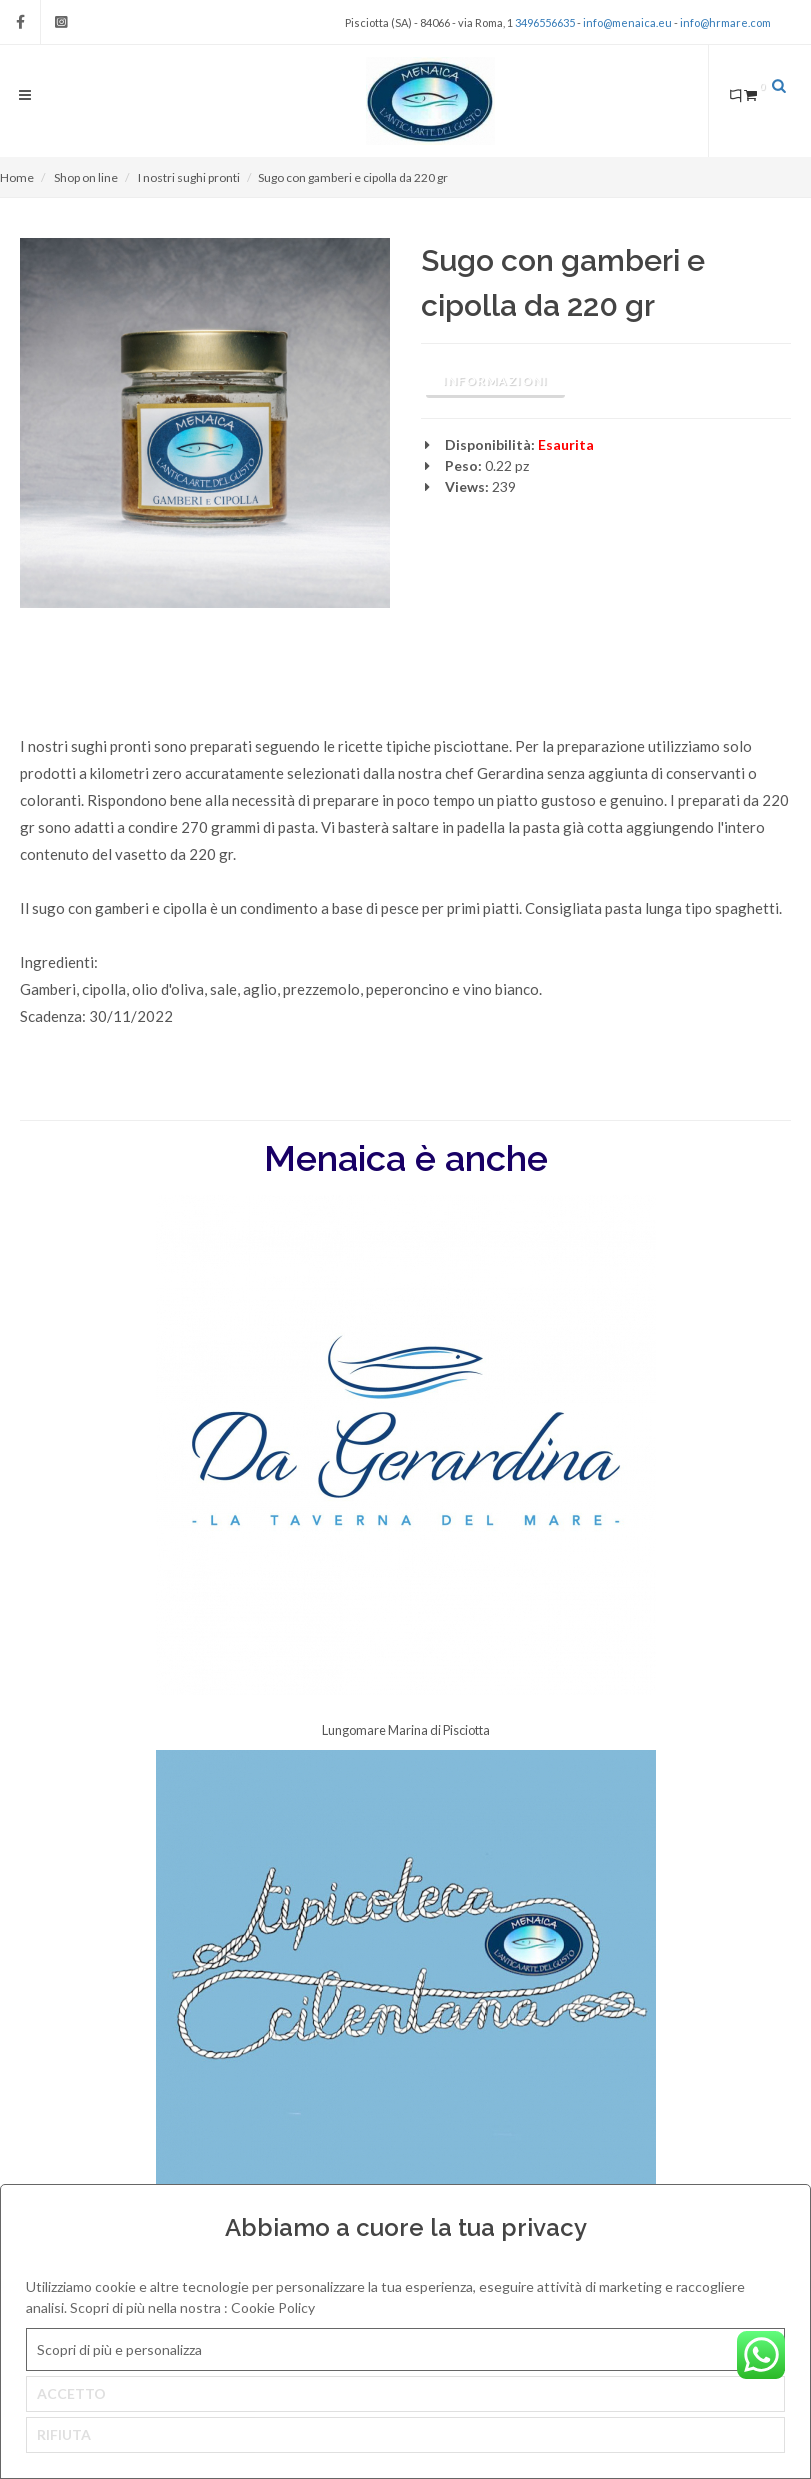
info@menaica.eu (627, 22)
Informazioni (495, 380)
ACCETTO (71, 2393)
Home (17, 177)
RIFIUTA (64, 2434)
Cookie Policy (273, 2307)
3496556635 (545, 22)
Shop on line (86, 177)
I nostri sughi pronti (189, 177)
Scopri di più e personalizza (119, 2349)
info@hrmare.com (725, 22)
